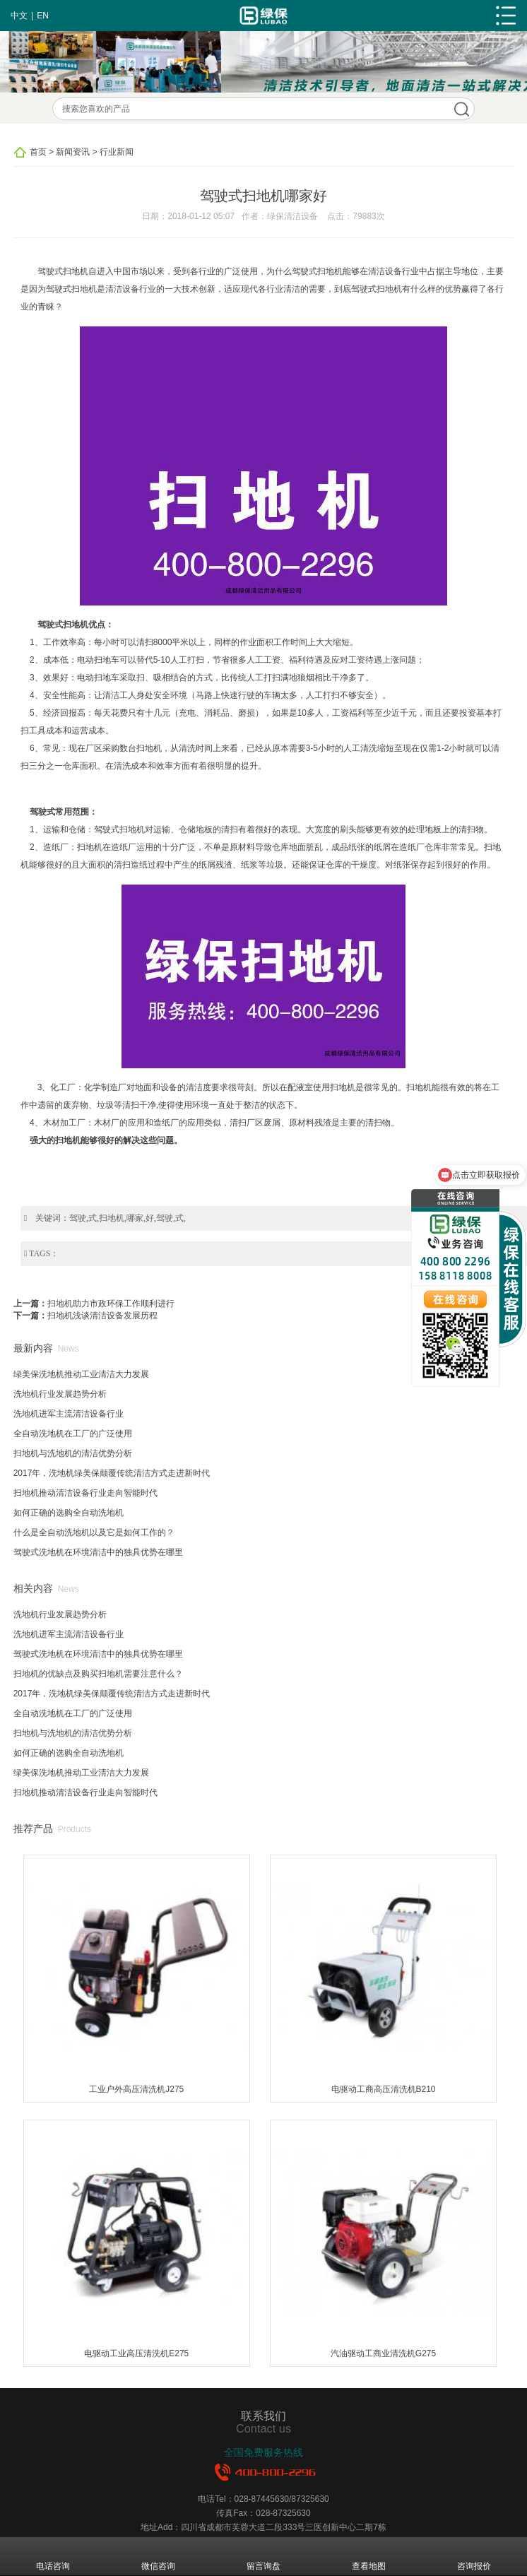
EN (43, 15)
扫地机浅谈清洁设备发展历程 (102, 1316)
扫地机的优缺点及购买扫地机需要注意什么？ (98, 1674)
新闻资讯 (73, 152)
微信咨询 (158, 2556)
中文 (19, 15)
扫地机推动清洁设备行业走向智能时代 (85, 1493)
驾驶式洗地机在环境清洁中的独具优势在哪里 (98, 1552)
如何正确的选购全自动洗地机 (68, 1513)
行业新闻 (117, 152)
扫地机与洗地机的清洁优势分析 (72, 1453)
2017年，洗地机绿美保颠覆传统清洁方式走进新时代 (112, 1473)
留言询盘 (263, 2556)
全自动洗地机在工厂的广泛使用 (72, 1433)
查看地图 (369, 2556)
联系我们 (263, 2415)
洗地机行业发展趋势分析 (60, 1394)
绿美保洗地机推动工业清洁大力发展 (81, 1374)
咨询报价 (474, 2556)
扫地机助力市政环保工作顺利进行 (110, 1303)
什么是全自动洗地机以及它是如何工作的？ (93, 1532)
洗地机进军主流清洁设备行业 (68, 1414)
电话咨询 (53, 2556)
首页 (38, 152)
